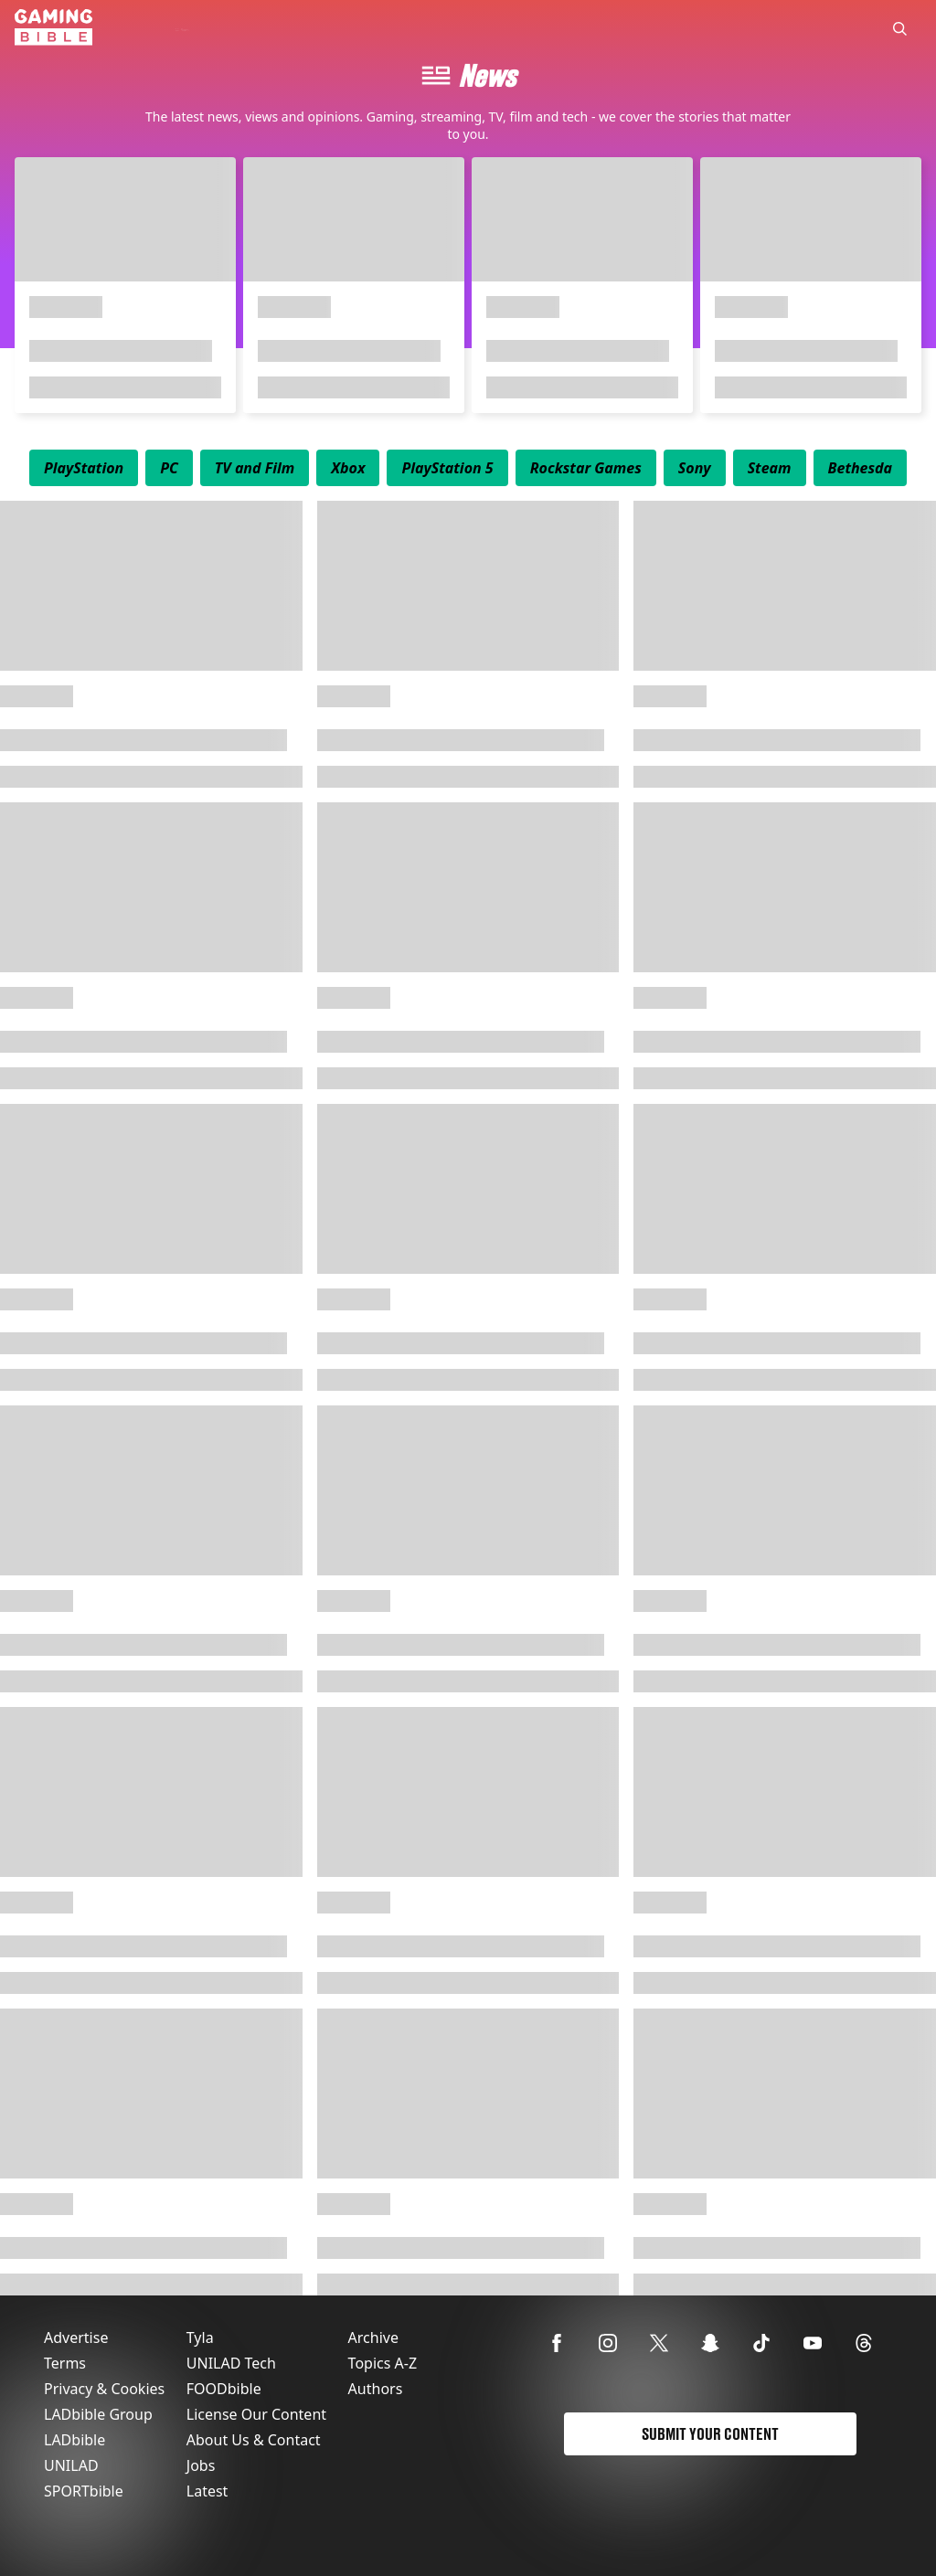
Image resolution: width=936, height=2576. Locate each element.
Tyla (200, 2337)
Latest (207, 2491)
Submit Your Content (710, 2433)
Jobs (201, 2465)
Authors (375, 2389)
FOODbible (223, 2389)
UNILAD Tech (231, 2363)
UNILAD (71, 2465)
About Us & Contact (253, 2440)
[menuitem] (83, 468)
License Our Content (256, 2414)
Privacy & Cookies (104, 2389)
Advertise (76, 2337)
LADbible (74, 2440)
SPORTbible (83, 2491)
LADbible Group (98, 2414)
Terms (65, 2363)
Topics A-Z (382, 2363)
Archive (373, 2337)
